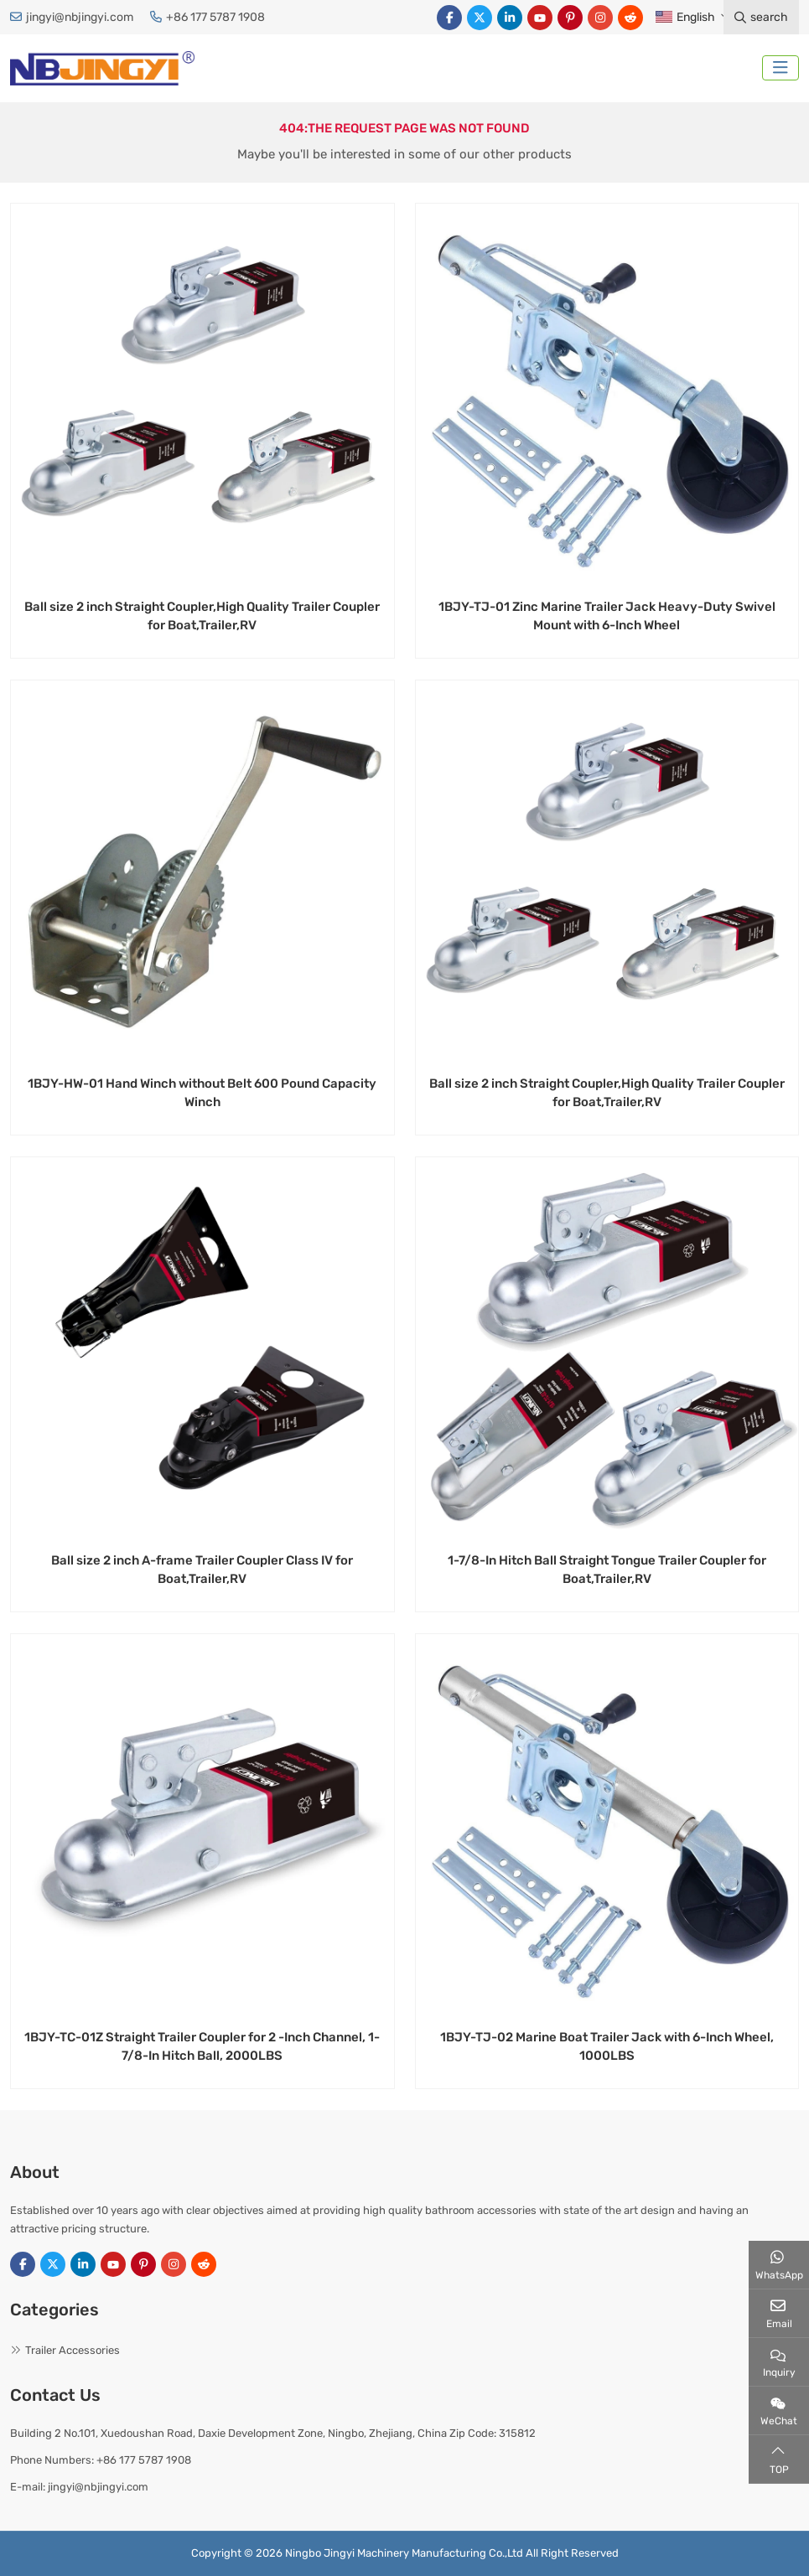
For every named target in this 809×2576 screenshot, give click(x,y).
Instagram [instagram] (600, 17)
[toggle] (780, 67)
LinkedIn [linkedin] (509, 17)
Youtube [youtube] (539, 17)
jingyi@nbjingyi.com (79, 17)
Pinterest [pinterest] (570, 17)
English (684, 17)
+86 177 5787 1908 (215, 17)
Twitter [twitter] (479, 17)
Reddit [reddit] (630, 17)
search (761, 17)
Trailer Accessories (72, 2350)
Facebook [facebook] (449, 17)
